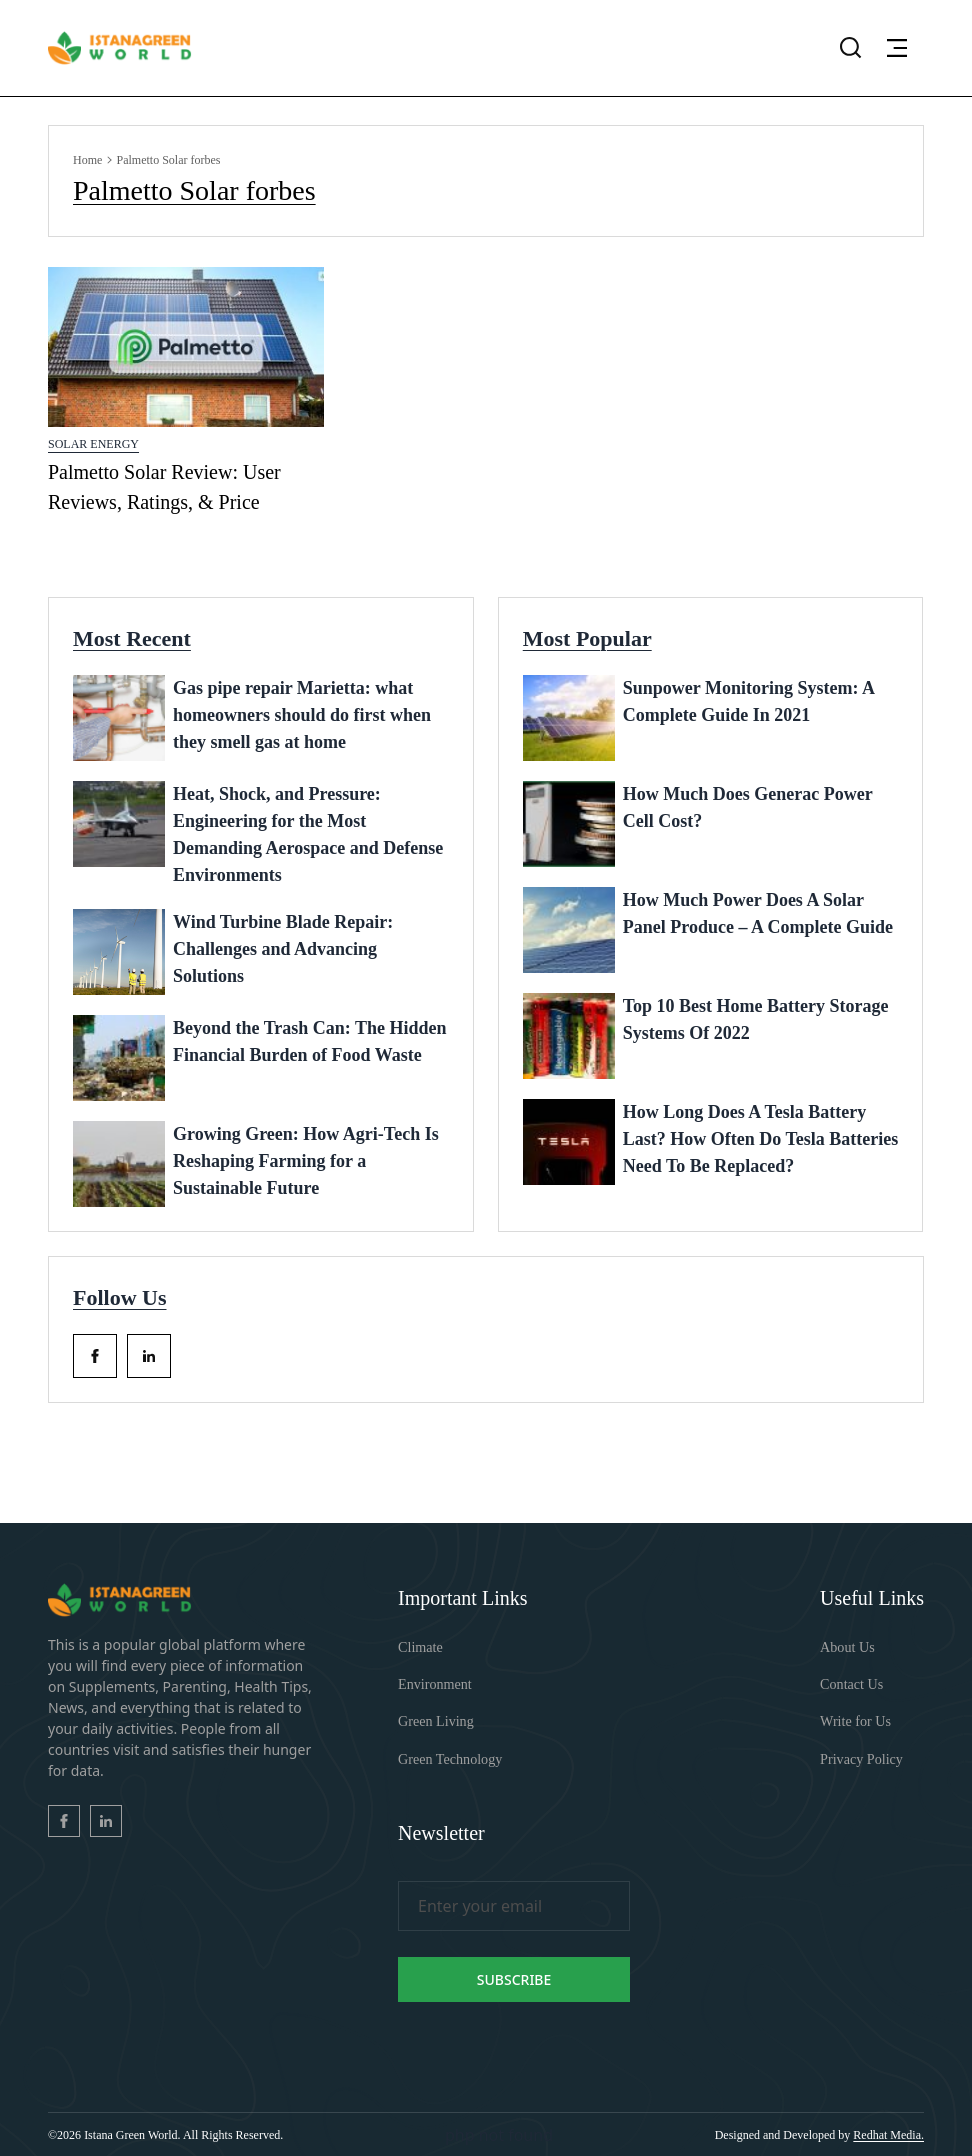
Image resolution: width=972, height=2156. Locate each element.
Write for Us (855, 1721)
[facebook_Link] (95, 1356)
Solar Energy (93, 444)
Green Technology (449, 1758)
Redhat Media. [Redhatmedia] (888, 2134)
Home (87, 160)
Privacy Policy (861, 1758)
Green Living (435, 1721)
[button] (897, 48)
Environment (434, 1684)
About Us (847, 1647)
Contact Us (851, 1684)
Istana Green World (130, 2134)
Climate (420, 1647)
